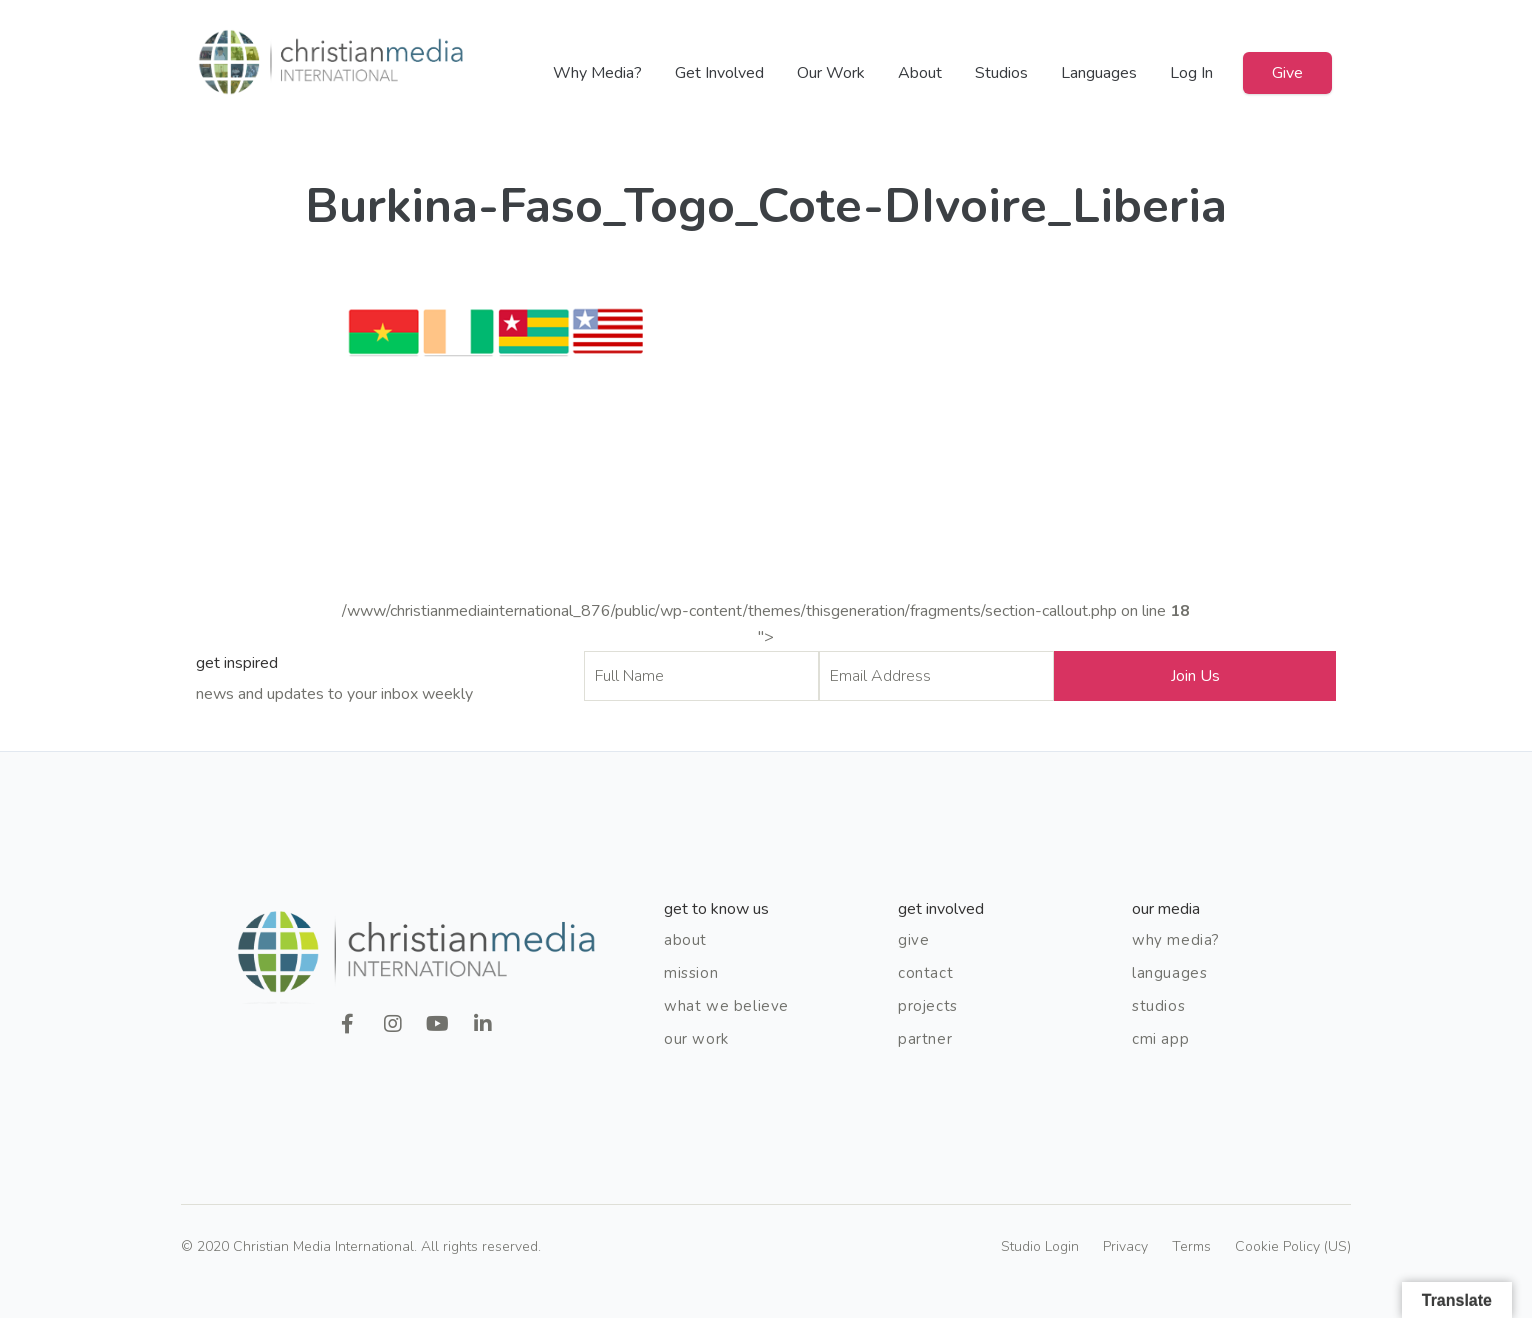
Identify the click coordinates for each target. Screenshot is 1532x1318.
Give (1287, 73)
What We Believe (726, 1006)
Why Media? (597, 73)
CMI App (1160, 1039)
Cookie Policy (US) (1293, 1246)
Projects (928, 1006)
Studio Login (1040, 1246)
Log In (1191, 73)
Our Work (831, 73)
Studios (1001, 73)
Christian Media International (331, 62)
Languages (1099, 73)
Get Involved (719, 73)
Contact (925, 973)
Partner (925, 1039)
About (920, 73)
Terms (1191, 1246)
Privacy (1125, 1246)
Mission (691, 973)
